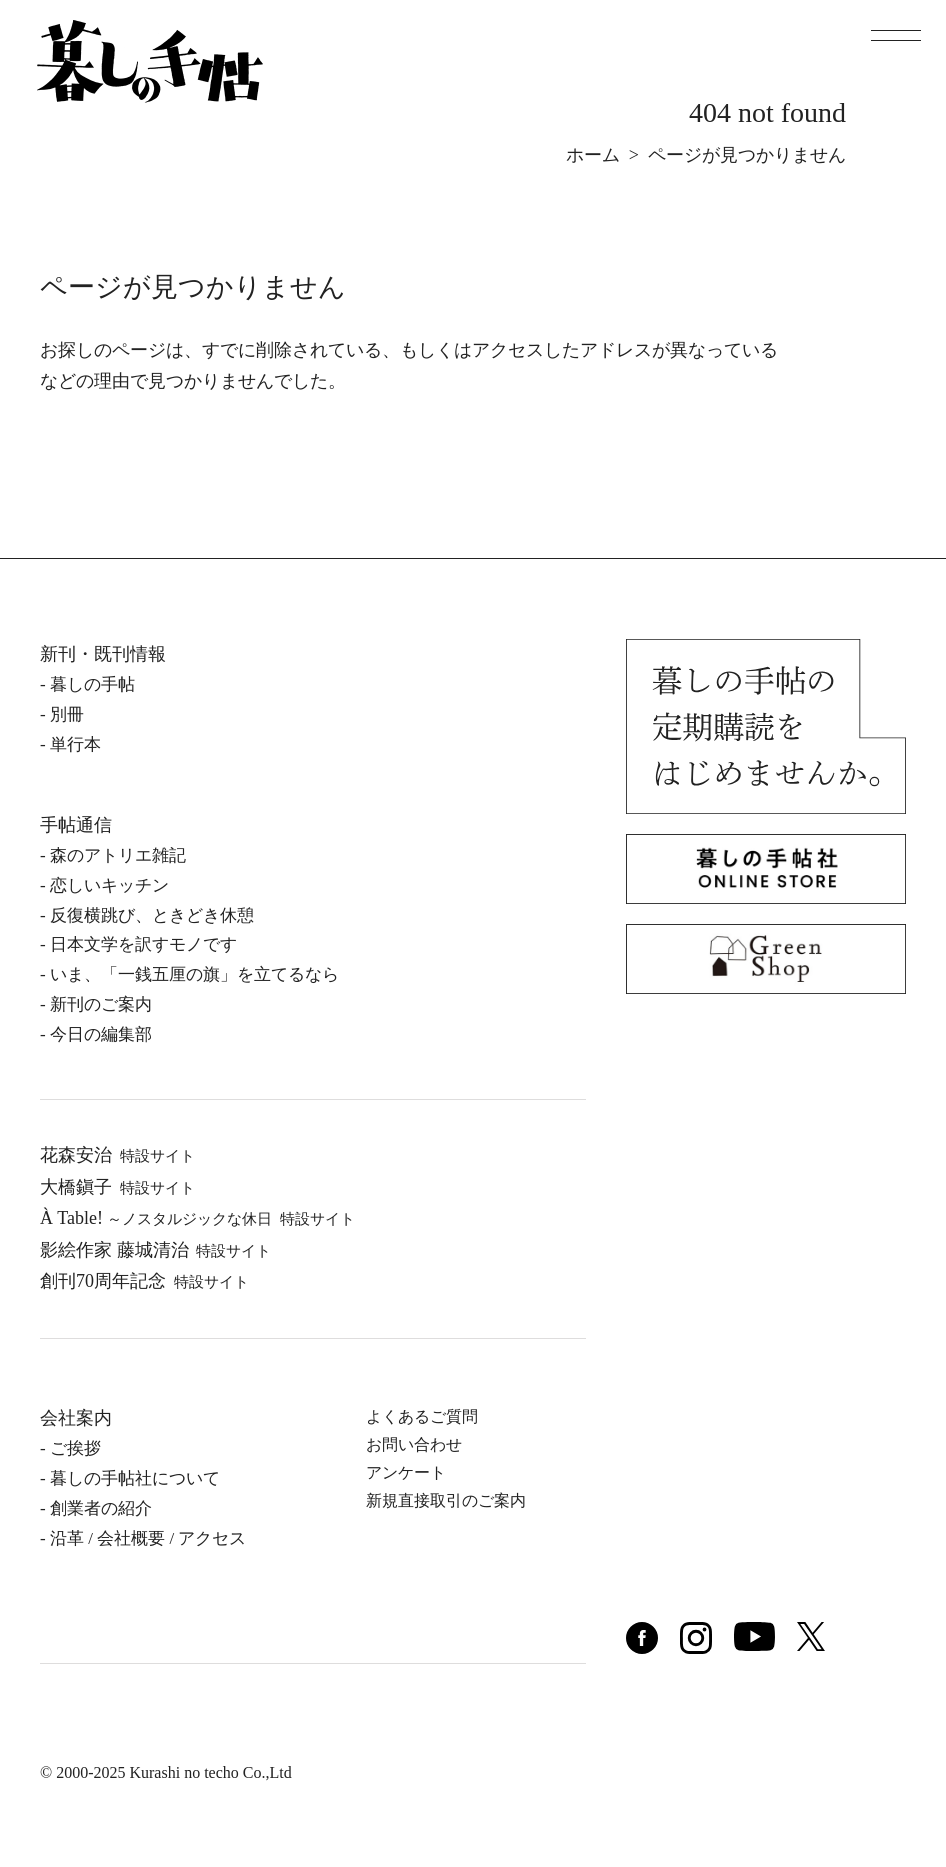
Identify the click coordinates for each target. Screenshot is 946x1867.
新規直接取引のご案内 (446, 1500)
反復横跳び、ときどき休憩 (152, 915)
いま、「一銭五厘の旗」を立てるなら (194, 974)
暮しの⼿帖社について (135, 1478)
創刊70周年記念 (144, 1281)
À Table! (197, 1218)
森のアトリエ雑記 (118, 855)
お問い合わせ (414, 1444)
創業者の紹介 (101, 1508)
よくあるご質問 (422, 1416)
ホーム (593, 155)
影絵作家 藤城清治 (155, 1250)
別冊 (67, 714)
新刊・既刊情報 (103, 654)
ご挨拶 (75, 1448)
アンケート (406, 1472)
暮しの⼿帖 (92, 684)
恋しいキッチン (109, 885)
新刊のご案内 (101, 1004)
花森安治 (117, 1155)
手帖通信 (76, 825)
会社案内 (76, 1418)
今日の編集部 (101, 1034)
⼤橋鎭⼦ (117, 1187)
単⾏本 (75, 744)
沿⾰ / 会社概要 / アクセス (148, 1538)
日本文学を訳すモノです (143, 944)
